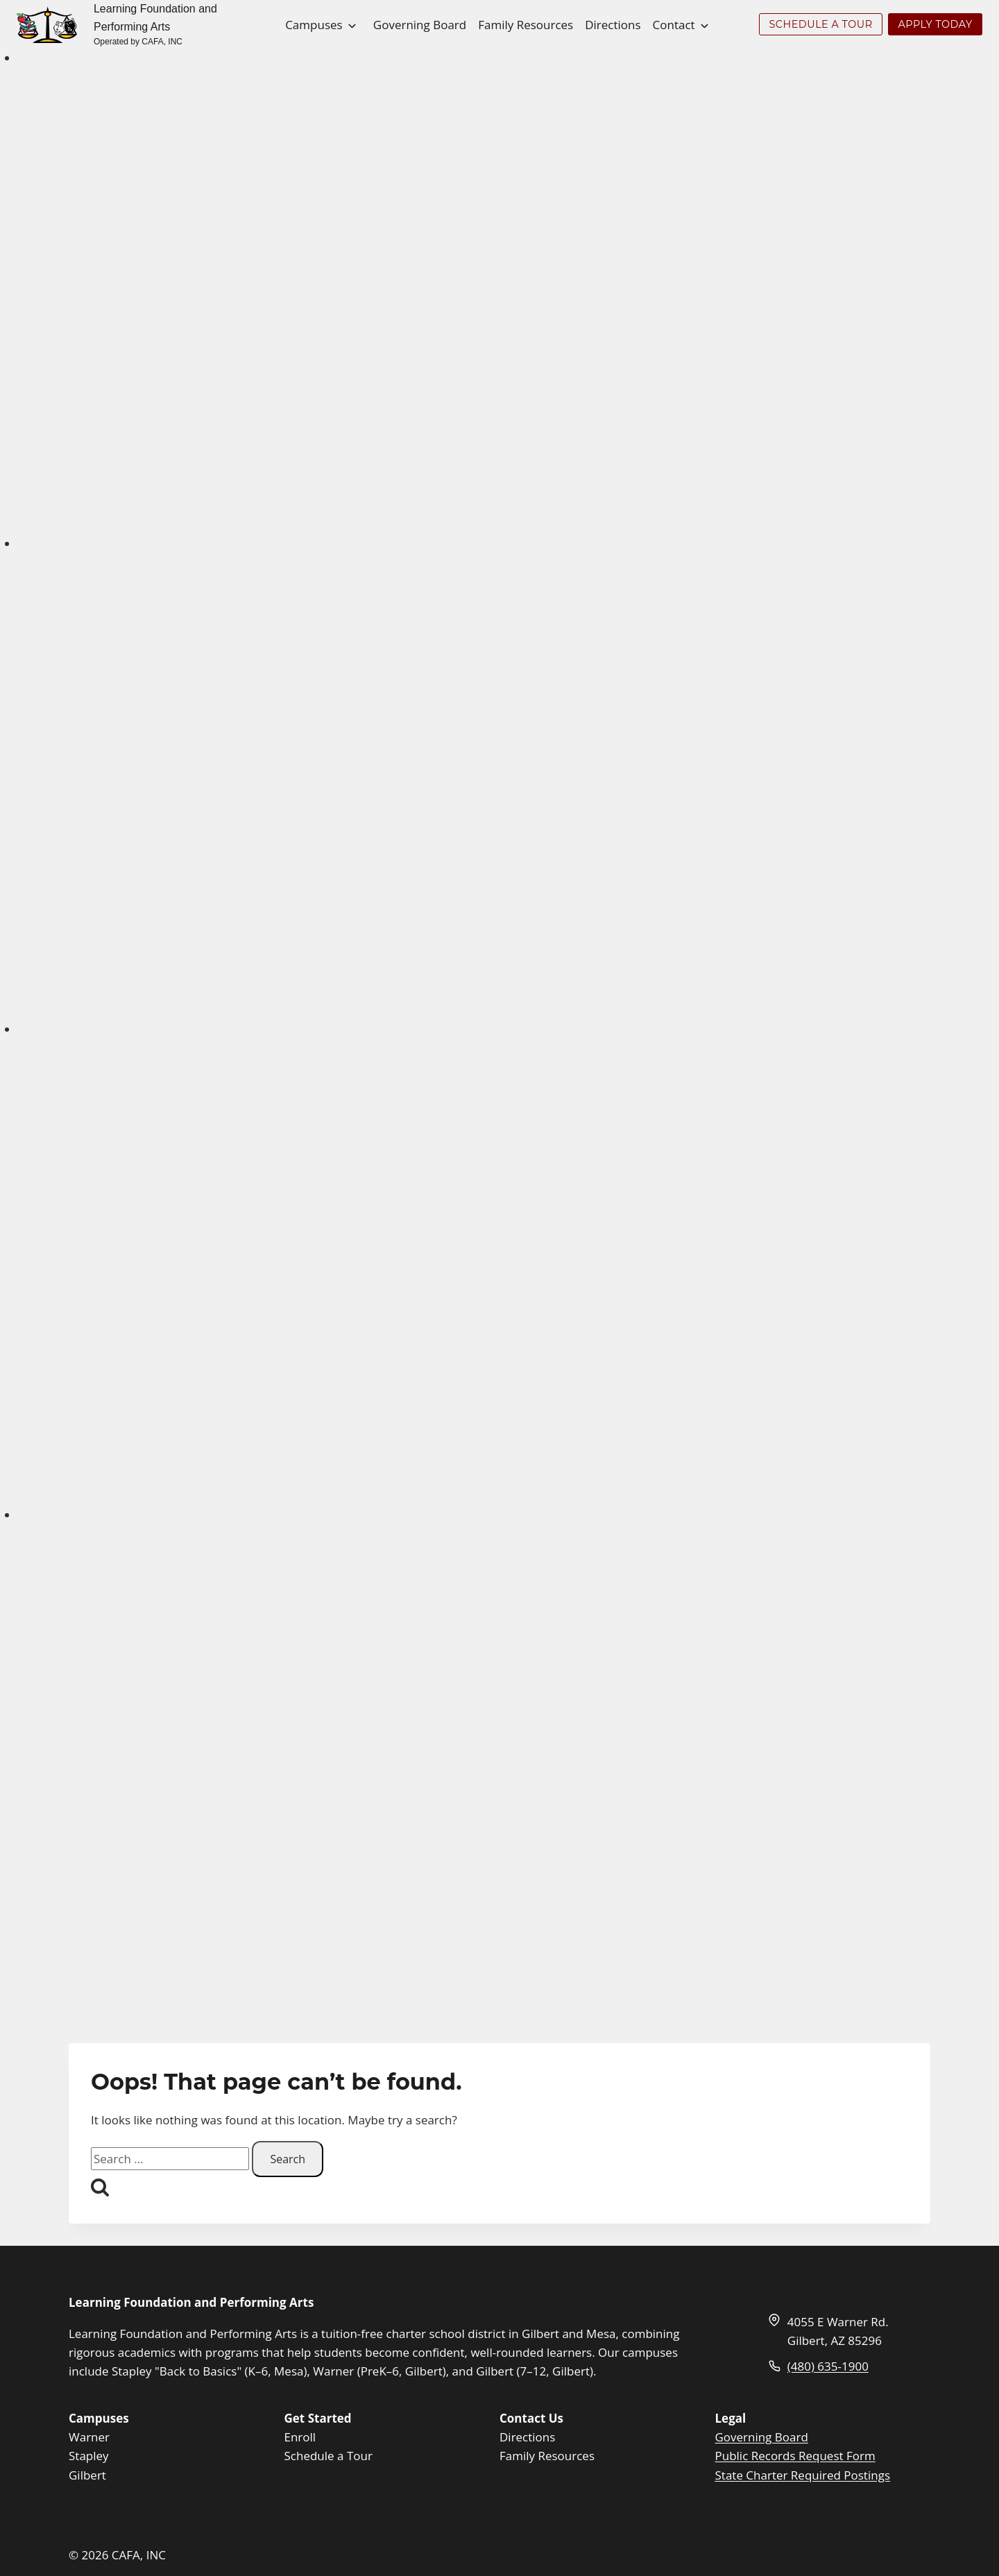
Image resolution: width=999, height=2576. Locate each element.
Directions (612, 25)
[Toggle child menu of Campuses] (352, 24)
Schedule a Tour (328, 2456)
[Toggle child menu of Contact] (704, 24)
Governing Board (419, 25)
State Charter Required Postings (802, 2475)
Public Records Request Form (795, 2456)
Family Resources (525, 25)
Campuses (313, 25)
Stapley (89, 2456)
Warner (89, 2437)
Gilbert (87, 2475)
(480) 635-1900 (828, 2366)
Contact (674, 25)
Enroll (300, 2437)
